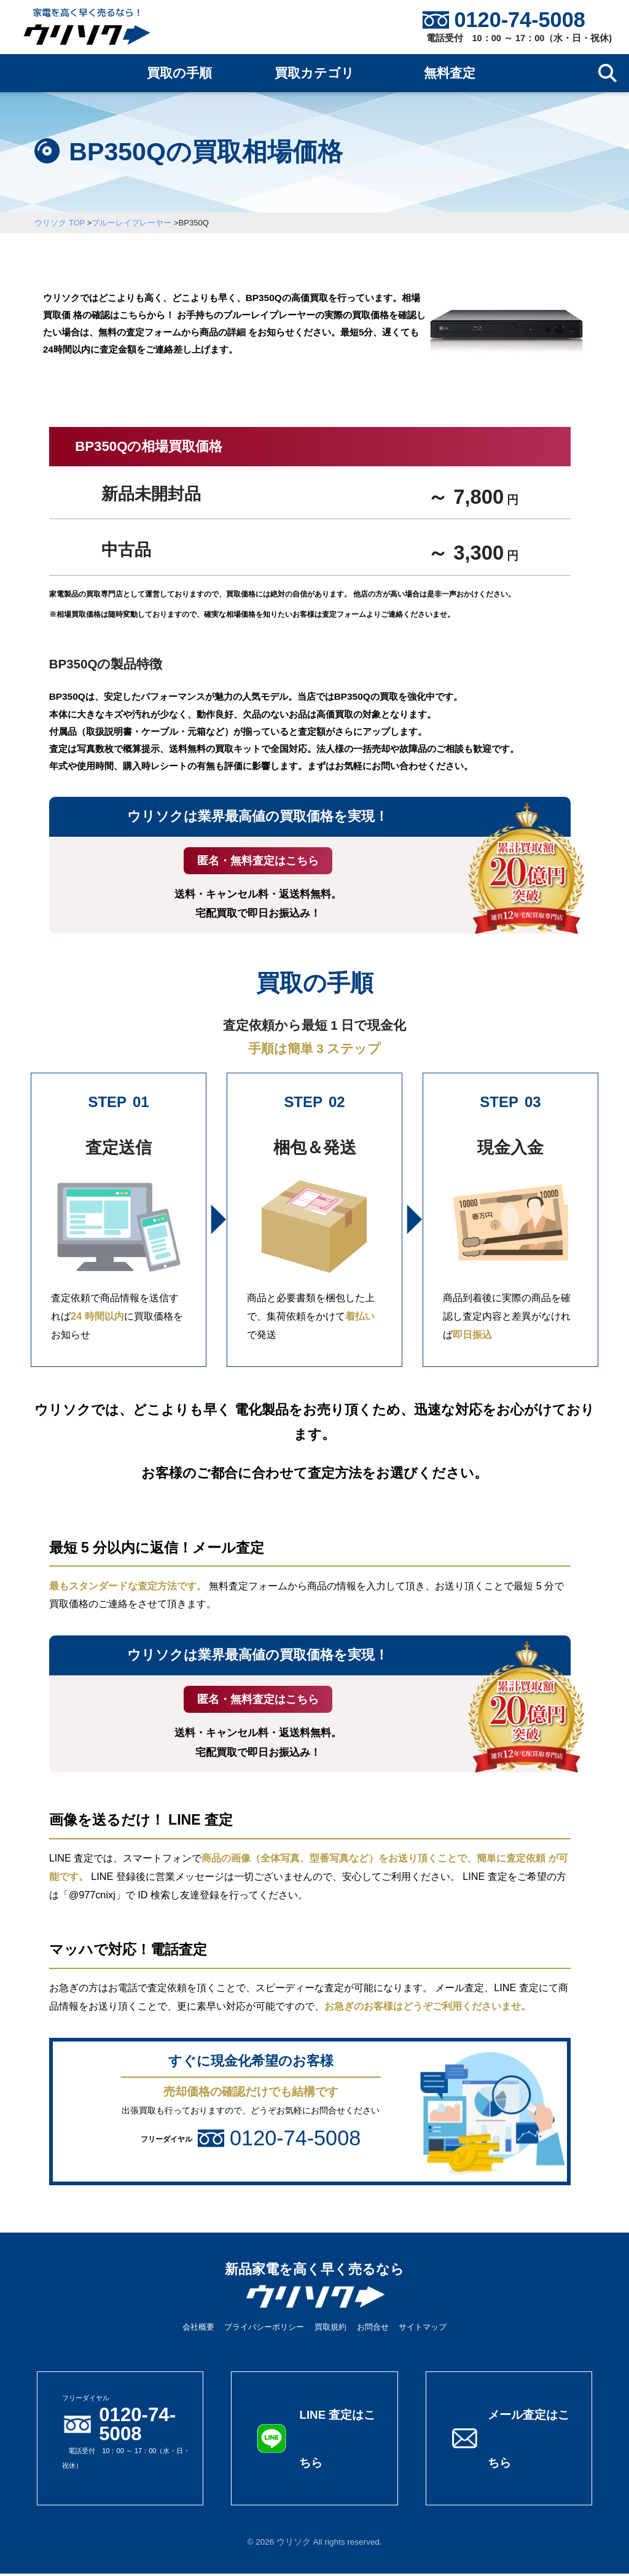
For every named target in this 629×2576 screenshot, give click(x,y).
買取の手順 (179, 73)
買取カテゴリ (314, 73)
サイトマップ (423, 2329)
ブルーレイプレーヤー (131, 222)
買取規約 (330, 2329)
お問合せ (373, 2329)
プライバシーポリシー (264, 2329)
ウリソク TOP (59, 222)
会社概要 (198, 2329)
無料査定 (449, 73)
